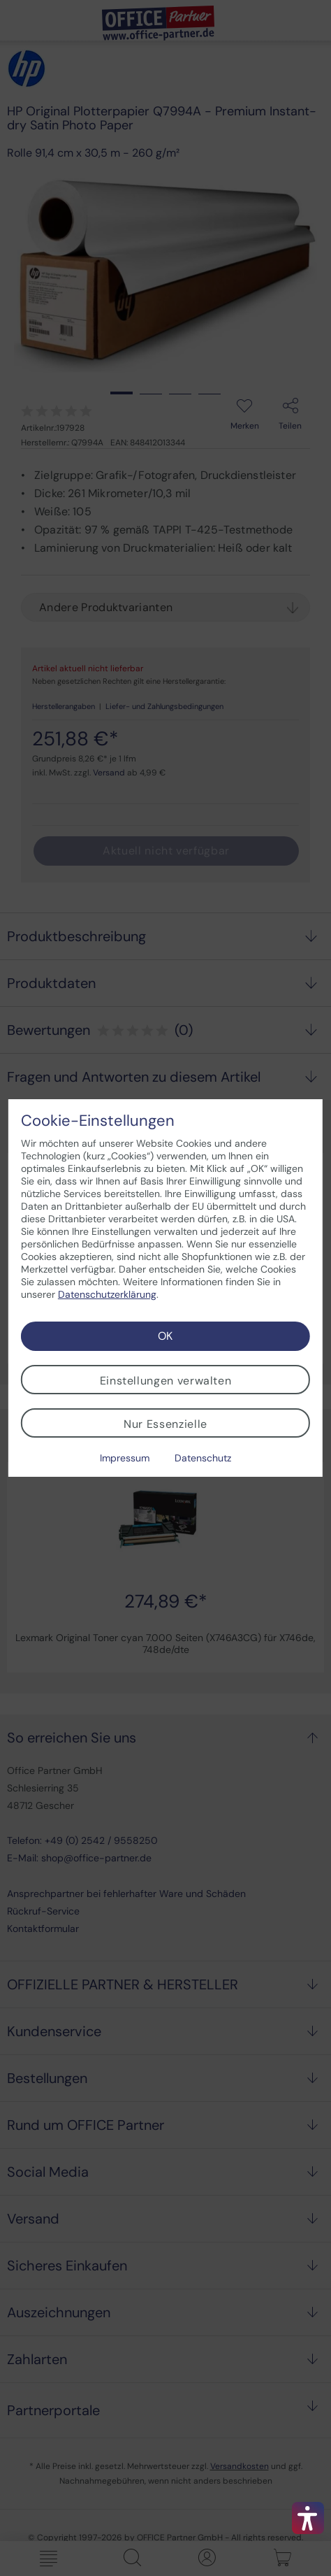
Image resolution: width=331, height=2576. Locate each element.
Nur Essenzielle (165, 1424)
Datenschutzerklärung (107, 1294)
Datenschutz (203, 1458)
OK (165, 1336)
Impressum (124, 1458)
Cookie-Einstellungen (98, 1121)
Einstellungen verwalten (166, 1380)
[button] (308, 2518)
